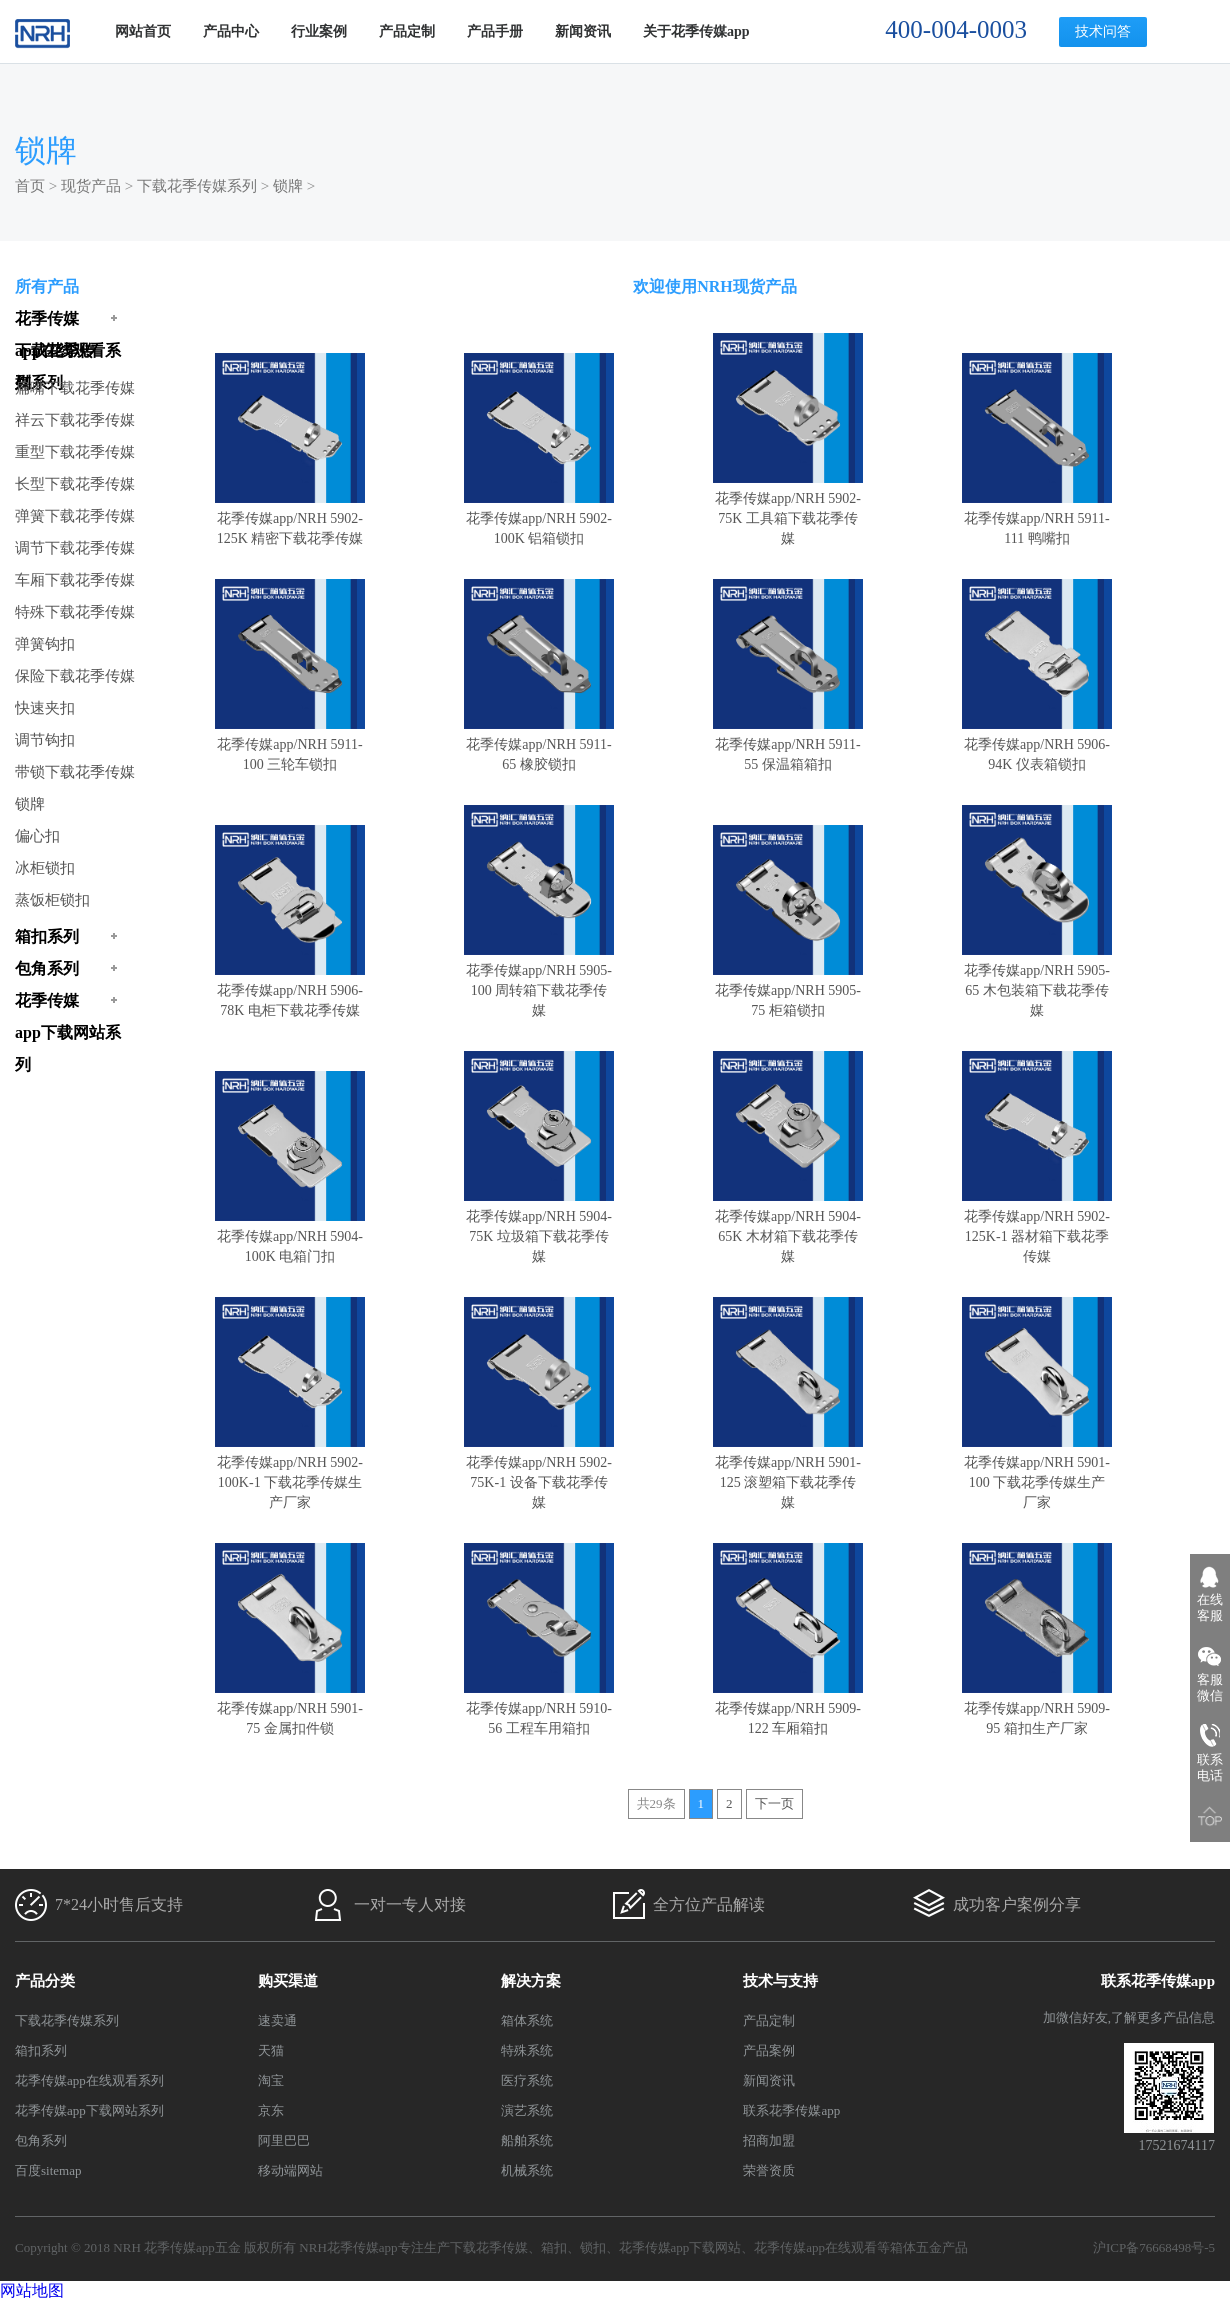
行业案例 (319, 31)
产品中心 (231, 31)
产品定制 (407, 31)
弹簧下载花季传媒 (75, 516)
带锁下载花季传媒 (75, 772)
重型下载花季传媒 (75, 452)
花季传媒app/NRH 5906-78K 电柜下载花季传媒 (290, 990)
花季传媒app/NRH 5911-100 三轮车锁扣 (290, 744)
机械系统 (527, 2170)
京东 (271, 2110)
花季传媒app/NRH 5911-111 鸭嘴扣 (1037, 518)
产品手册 (495, 31)
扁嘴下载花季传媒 (75, 388)
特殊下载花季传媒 (75, 612)
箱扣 (554, 2247)
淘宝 (271, 2080)
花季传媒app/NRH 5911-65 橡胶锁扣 (539, 744)
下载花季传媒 (489, 2247)
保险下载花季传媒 (75, 676)
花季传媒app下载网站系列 (89, 2110)
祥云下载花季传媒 (75, 420)
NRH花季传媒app (348, 2247)
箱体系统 (527, 2020)
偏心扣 (37, 836)
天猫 (271, 2050)
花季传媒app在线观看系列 (89, 2080)
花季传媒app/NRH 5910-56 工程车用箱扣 (539, 1708)
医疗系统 (527, 2080)
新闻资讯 (583, 31)
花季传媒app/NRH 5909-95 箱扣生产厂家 (1037, 1708)
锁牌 (288, 186)
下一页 (774, 1803)
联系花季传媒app (791, 2110)
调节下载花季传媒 (75, 548)
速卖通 (277, 2020)
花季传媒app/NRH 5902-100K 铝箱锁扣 (539, 518)
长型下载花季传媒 (75, 484)
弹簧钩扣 (45, 644)
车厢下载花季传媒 (75, 580)
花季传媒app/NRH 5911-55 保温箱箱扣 (788, 744)
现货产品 (91, 186)
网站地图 (32, 2290)
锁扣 (593, 2247)
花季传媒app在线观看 (815, 2247)
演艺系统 (527, 2110)
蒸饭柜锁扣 (52, 900)
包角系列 (41, 2140)
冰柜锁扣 (45, 868)
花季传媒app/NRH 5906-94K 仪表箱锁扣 (1037, 744)
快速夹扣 (45, 708)
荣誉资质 (769, 2170)
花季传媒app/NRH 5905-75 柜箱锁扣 (788, 990)
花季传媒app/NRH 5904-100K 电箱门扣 (290, 1236)
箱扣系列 (41, 2050)
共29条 (656, 1803)
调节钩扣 (45, 740)
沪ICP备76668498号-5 (1154, 2247)
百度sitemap (48, 2170)
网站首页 (143, 31)
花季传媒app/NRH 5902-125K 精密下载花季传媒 (290, 518)
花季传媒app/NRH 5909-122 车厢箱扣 (788, 1708)
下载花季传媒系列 (197, 186)
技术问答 (1103, 31)
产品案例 (769, 2050)
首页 (30, 186)
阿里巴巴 (284, 2140)
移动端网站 (290, 2170)
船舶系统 (527, 2140)
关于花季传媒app (696, 31)
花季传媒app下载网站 (680, 2247)
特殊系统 (527, 2050)
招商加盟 (769, 2140)
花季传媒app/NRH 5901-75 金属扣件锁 (290, 1708)
